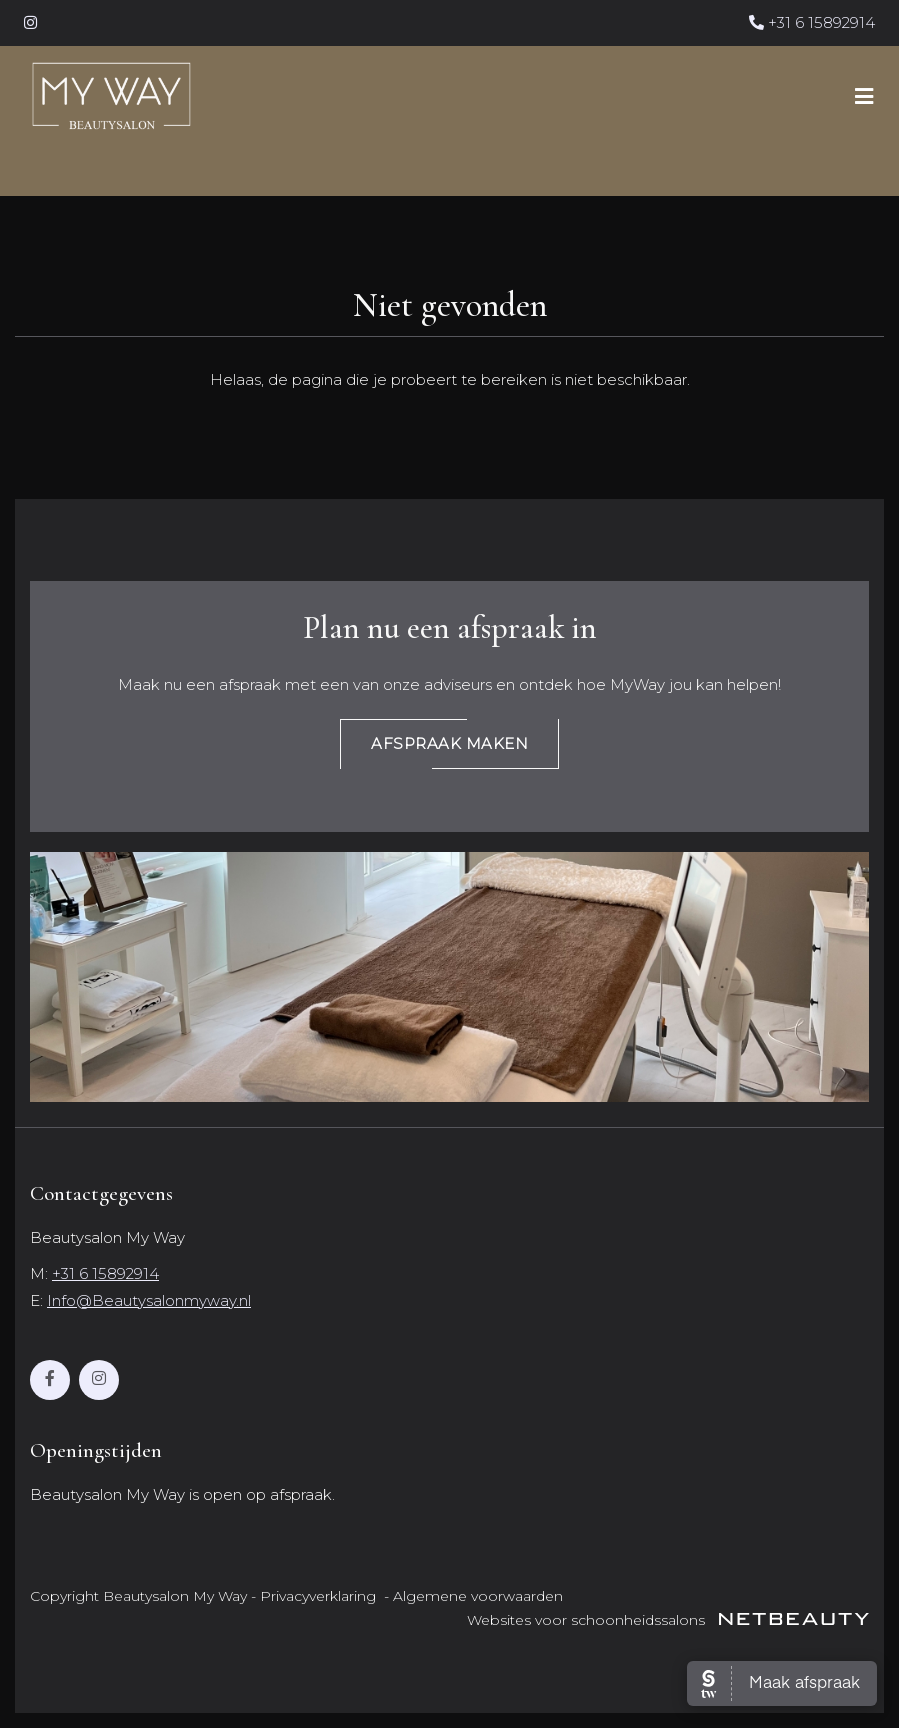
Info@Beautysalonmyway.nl (149, 1300)
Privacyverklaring (318, 1596)
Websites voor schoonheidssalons (668, 1620)
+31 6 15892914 (812, 22)
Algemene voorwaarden (478, 1596)
